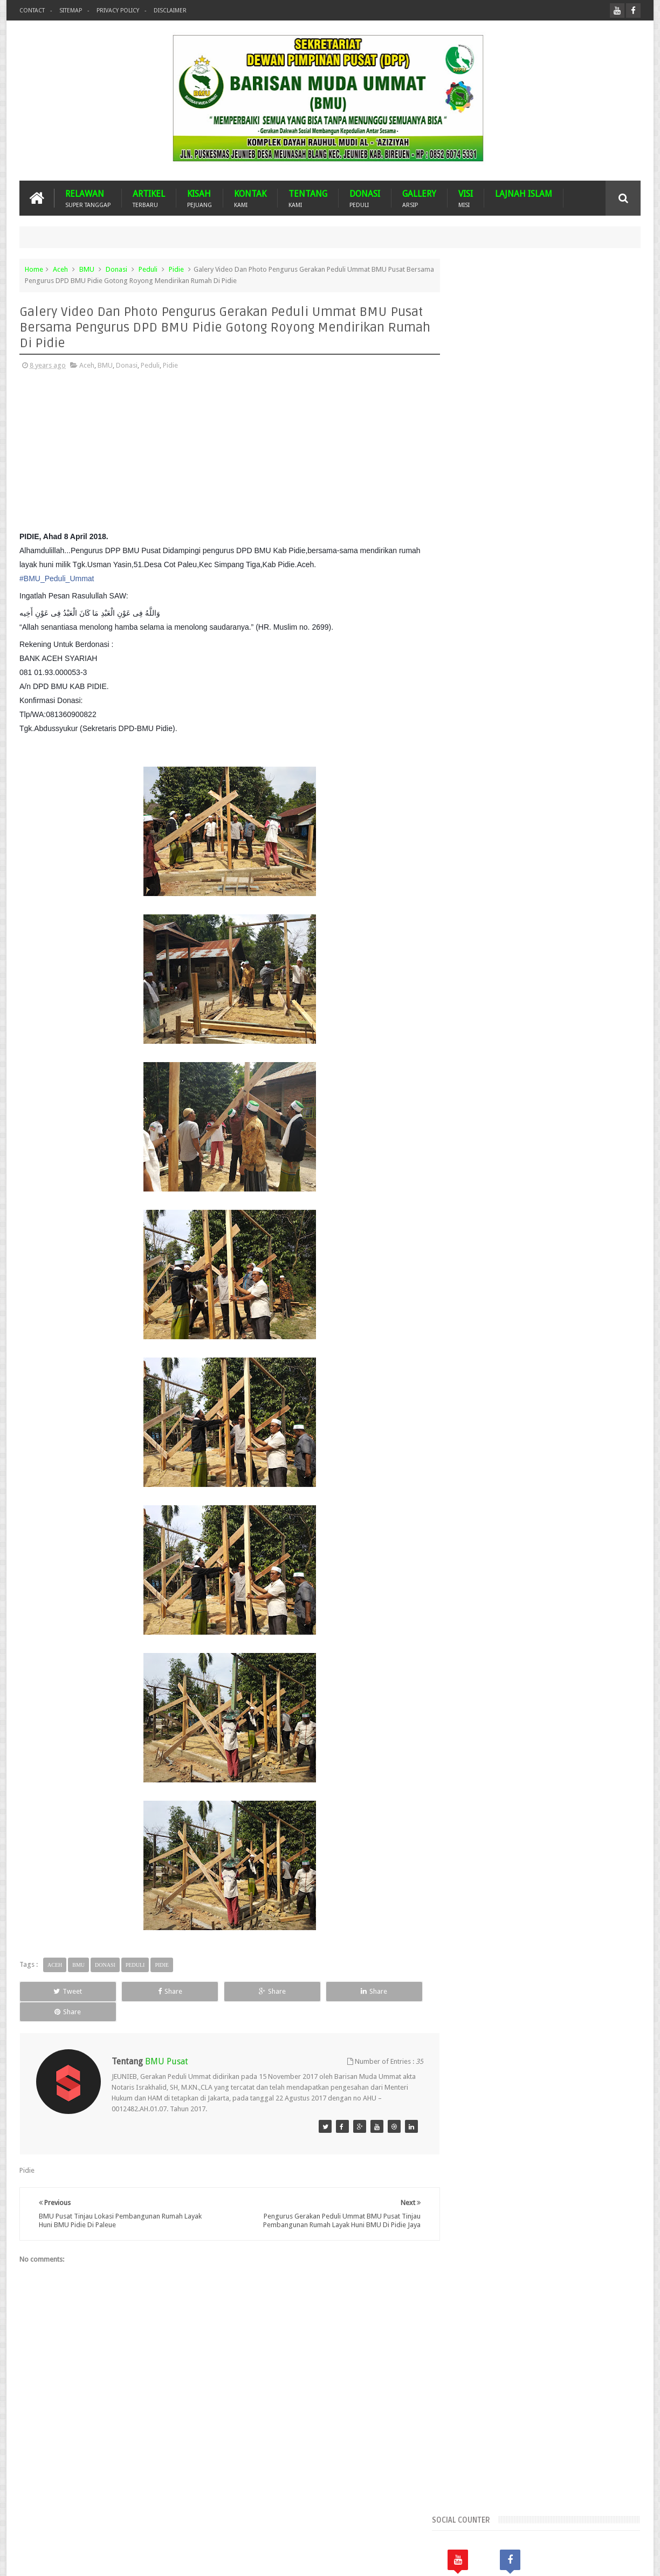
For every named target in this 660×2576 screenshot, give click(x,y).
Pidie (176, 269)
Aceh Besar (543, 764)
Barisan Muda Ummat (121, 2559)
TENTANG (307, 198)
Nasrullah (626, 2559)
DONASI (364, 198)
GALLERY (419, 198)
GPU (523, 874)
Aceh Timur (475, 801)
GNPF (498, 874)
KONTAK (250, 198)
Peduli (148, 269)
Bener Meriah (478, 838)
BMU (86, 269)
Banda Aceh (539, 819)
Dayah (558, 856)
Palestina (548, 911)
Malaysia (525, 892)
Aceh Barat (499, 764)
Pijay (465, 929)
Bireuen (521, 838)
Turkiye (518, 929)
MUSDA (560, 892)
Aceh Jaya (585, 764)
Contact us (613, 2527)
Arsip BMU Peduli (484, 819)
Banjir (576, 819)
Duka (616, 856)
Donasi (116, 269)
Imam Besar (559, 874)
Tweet (58, 1991)
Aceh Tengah (580, 783)
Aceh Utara (520, 801)
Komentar (609, 627)
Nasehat (512, 911)
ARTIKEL (149, 198)
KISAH (199, 198)
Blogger (566, 2559)
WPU (546, 929)
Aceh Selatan (477, 783)
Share (141, 1991)
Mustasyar (474, 911)
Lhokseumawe (480, 892)
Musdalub (597, 892)
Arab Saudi (563, 801)
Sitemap (70, 10)
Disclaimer (170, 10)
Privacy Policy (118, 10)
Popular (547, 627)
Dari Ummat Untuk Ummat (498, 856)
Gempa (469, 874)
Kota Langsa (606, 874)
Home (34, 269)
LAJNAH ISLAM (523, 194)
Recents (485, 627)
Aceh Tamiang (529, 783)
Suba (489, 929)
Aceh (60, 269)
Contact (32, 10)
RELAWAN (88, 198)
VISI (465, 198)
